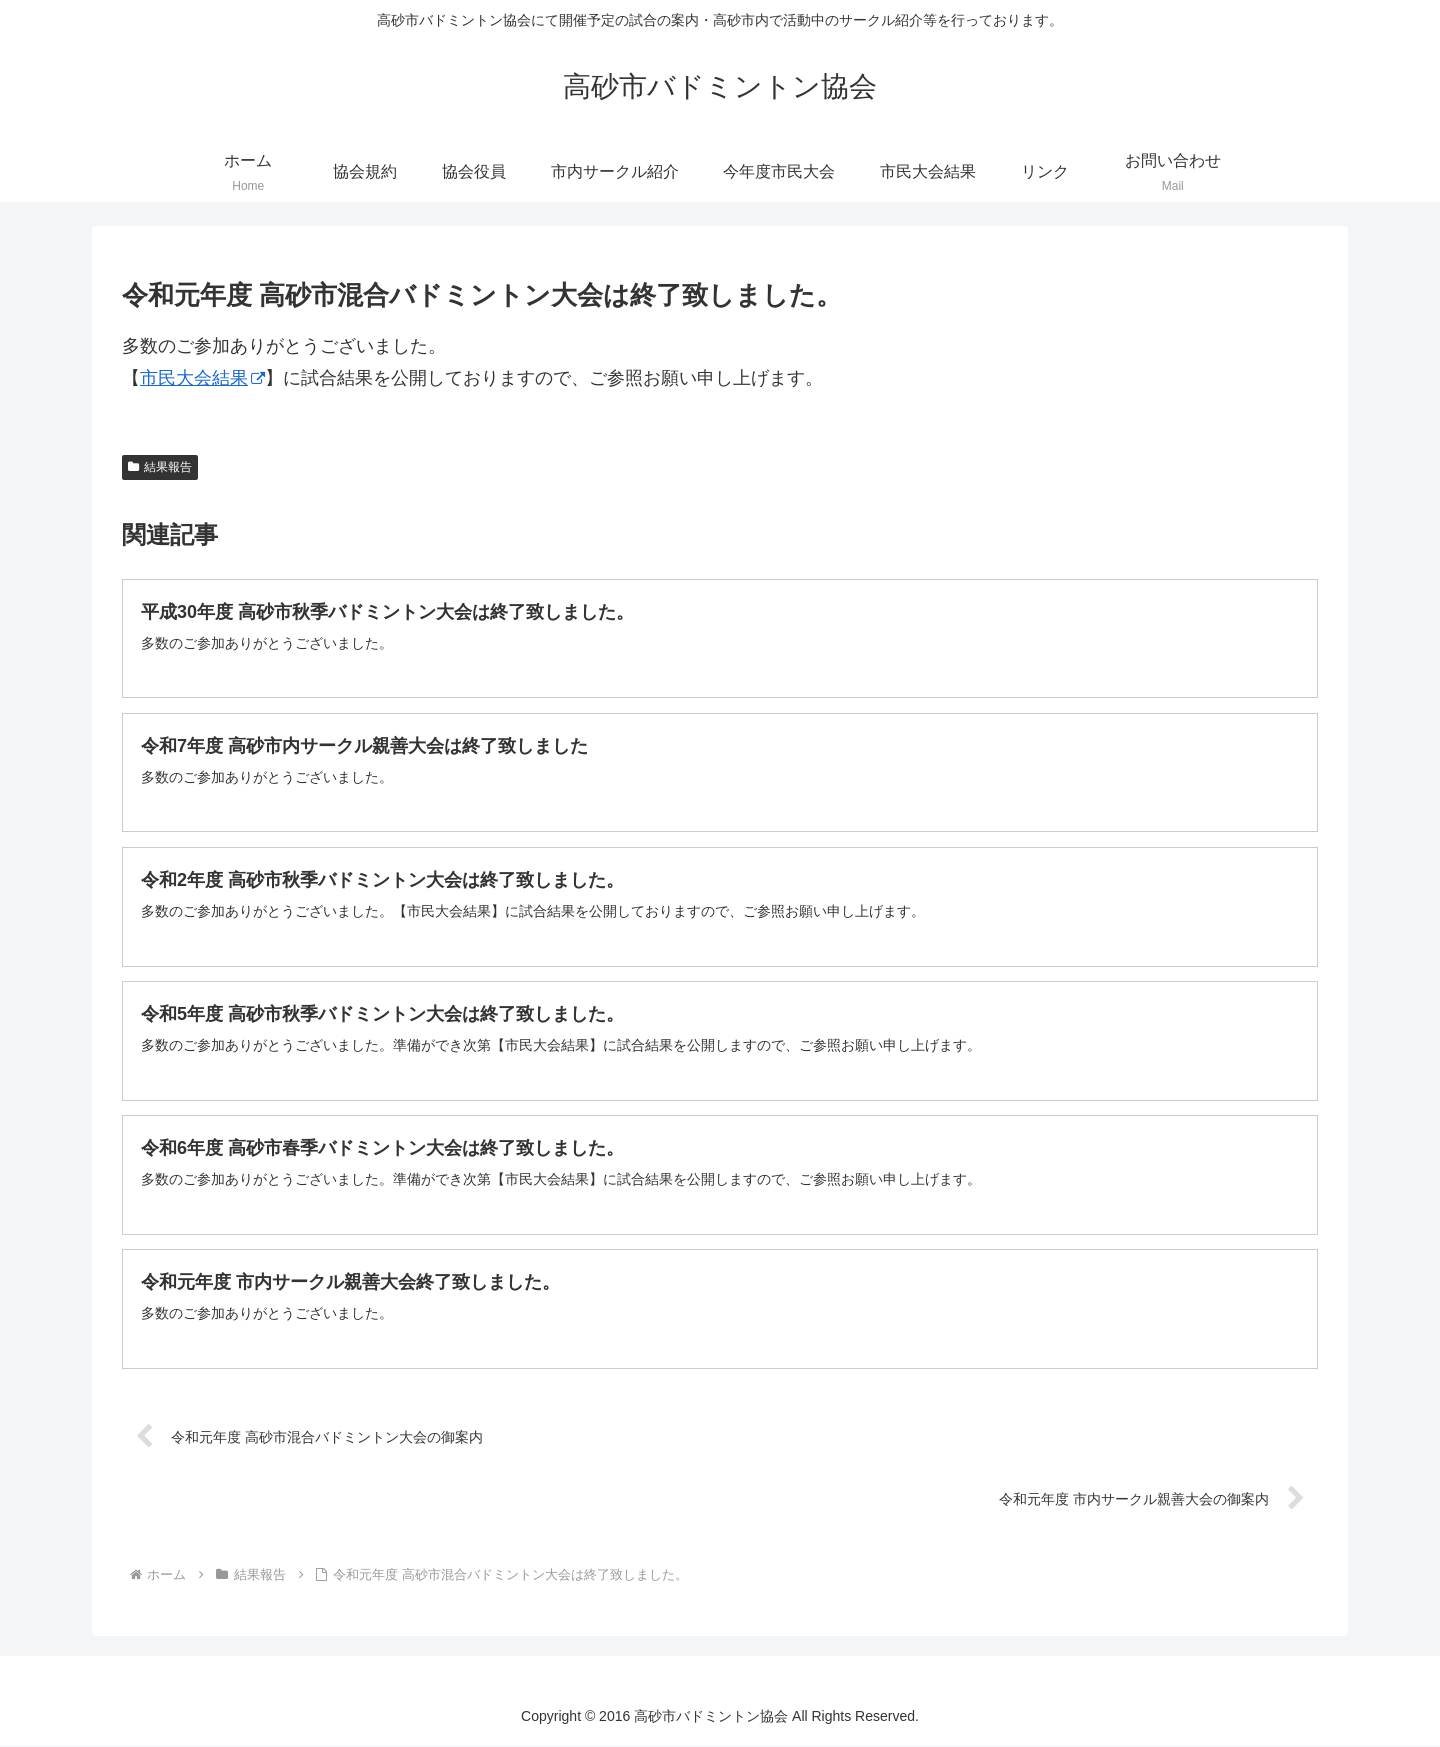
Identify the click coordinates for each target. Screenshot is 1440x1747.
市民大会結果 (202, 378)
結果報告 (160, 467)
